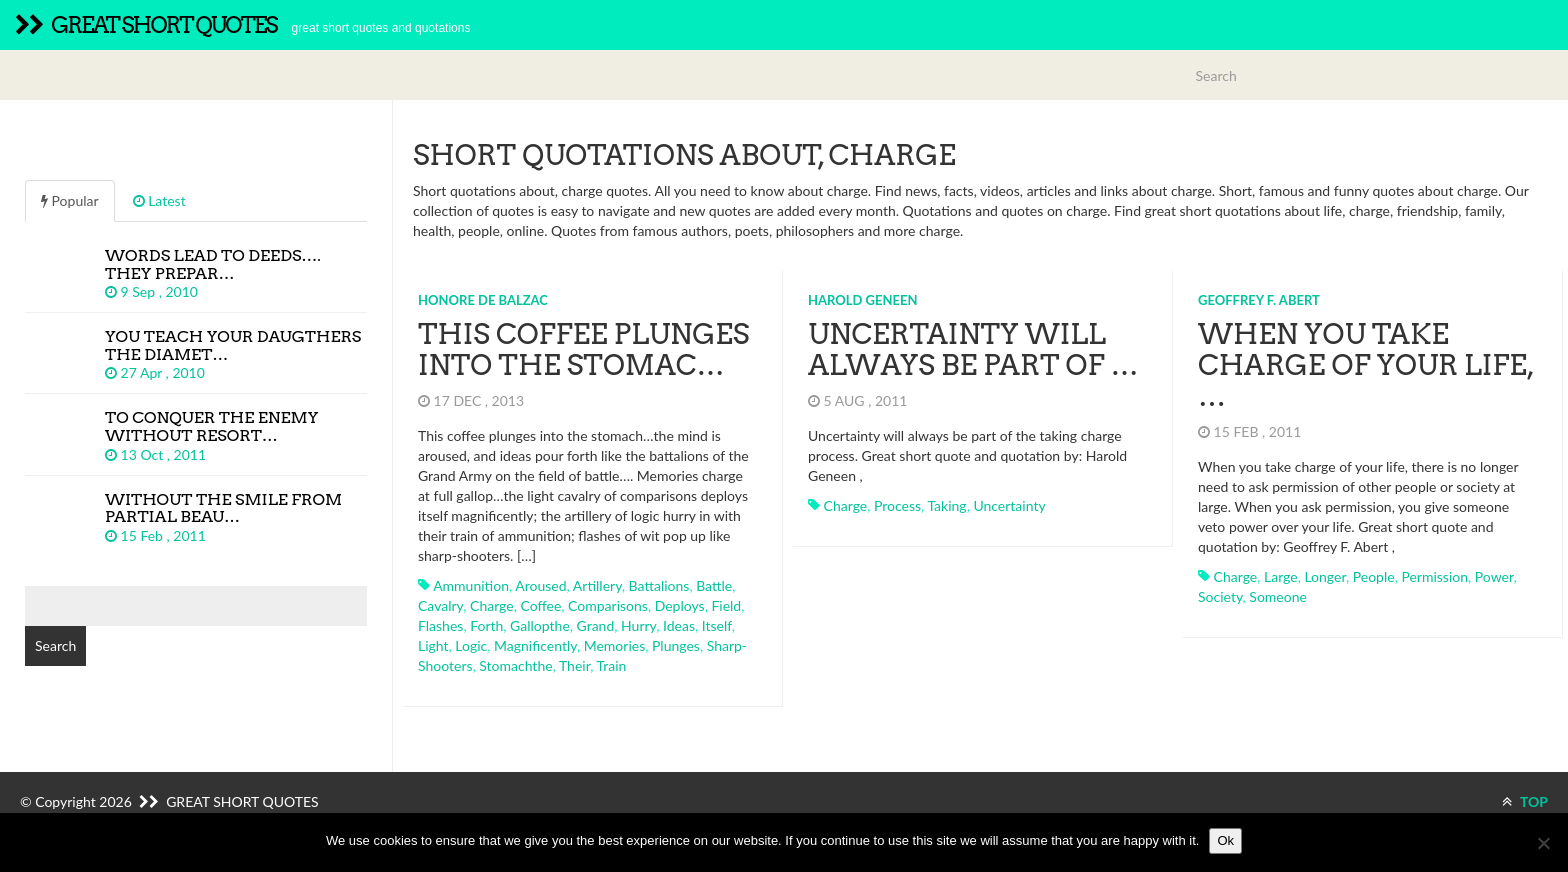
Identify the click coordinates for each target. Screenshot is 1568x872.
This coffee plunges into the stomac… (583, 349)
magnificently (535, 645)
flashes (440, 625)
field (726, 605)
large (1281, 576)
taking (946, 505)
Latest (159, 200)
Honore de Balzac (483, 300)
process (897, 505)
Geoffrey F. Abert (1259, 300)
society (1220, 596)
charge (492, 605)
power (1494, 576)
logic (471, 645)
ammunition (471, 585)
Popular (70, 200)
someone (1278, 596)
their (574, 665)
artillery (597, 585)
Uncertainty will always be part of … (973, 349)
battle (714, 585)
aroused (540, 585)
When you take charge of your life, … (1365, 365)
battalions (659, 585)
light (433, 645)
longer (1325, 576)
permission (1434, 576)
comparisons (608, 605)
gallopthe (540, 625)
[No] (1543, 843)
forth (486, 625)
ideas (679, 625)
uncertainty (1009, 505)
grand (596, 625)
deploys (680, 605)
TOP (1525, 801)
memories (615, 645)
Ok (1225, 840)
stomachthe (515, 665)
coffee (540, 605)
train (612, 665)
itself (717, 625)
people (1374, 576)
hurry (638, 625)
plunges (676, 645)
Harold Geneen (862, 300)
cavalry (440, 605)
